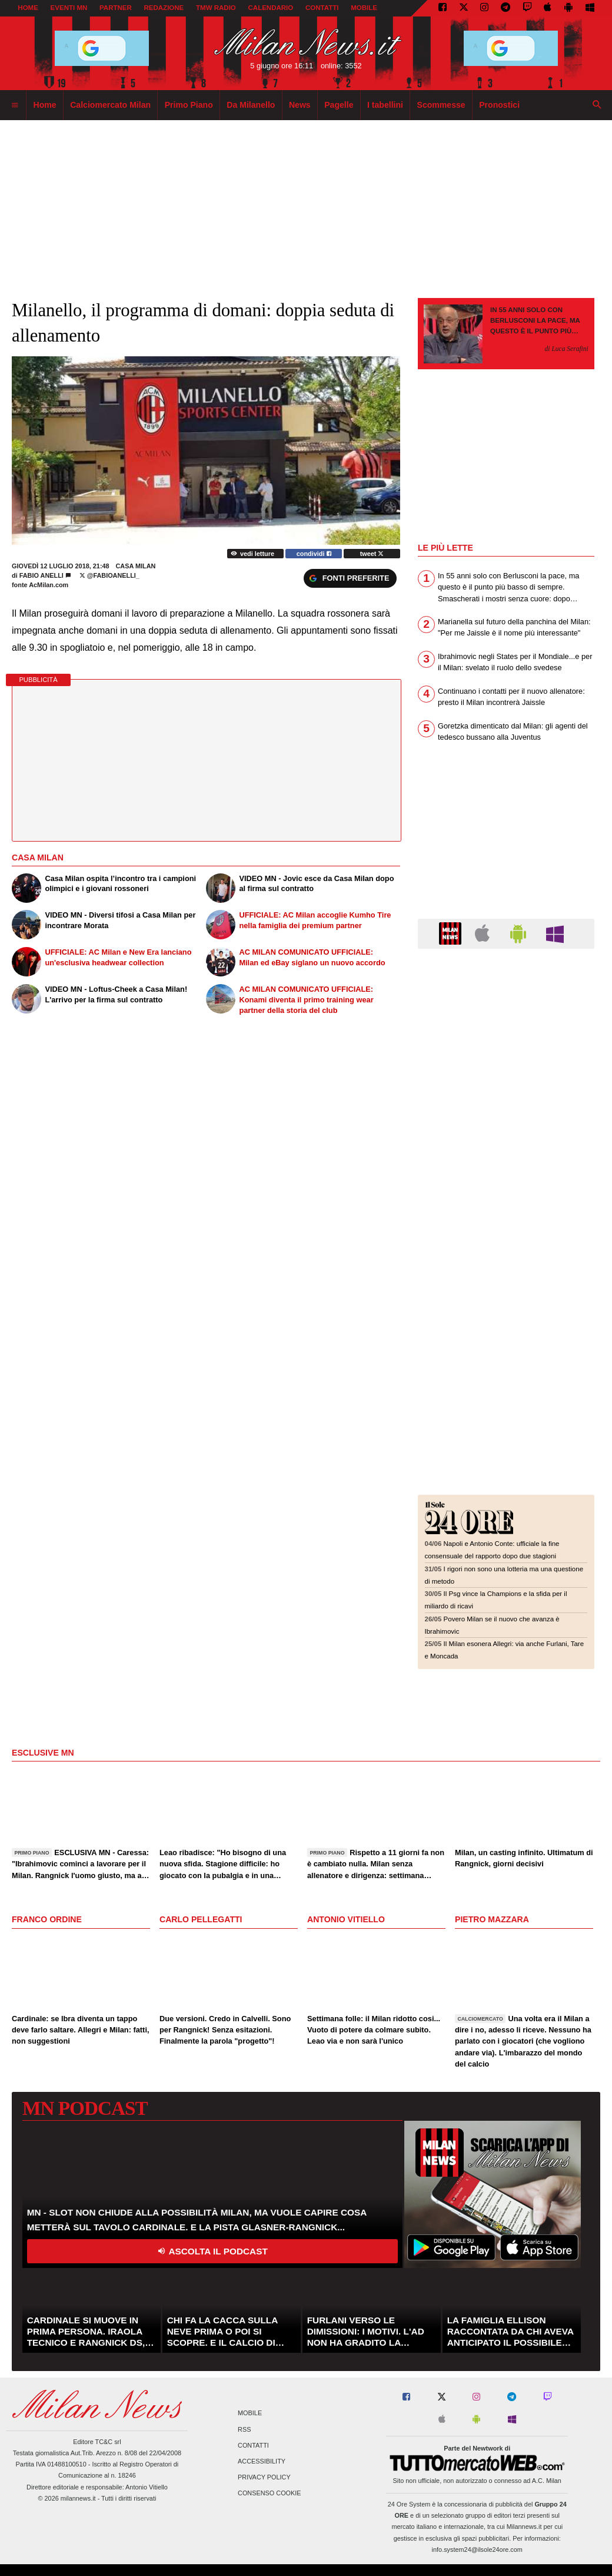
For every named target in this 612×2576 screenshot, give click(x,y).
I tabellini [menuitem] (385, 105)
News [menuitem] (300, 105)
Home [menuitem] (45, 105)
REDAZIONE (164, 7)
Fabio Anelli (41, 575)
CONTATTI (322, 7)
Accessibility (261, 2461)
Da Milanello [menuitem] (251, 105)
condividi (314, 553)
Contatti (253, 2445)
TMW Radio (216, 7)
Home (28, 7)
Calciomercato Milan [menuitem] (110, 105)
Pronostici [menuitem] (499, 105)
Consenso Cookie (269, 2493)
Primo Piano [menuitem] (189, 105)
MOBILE (364, 7)
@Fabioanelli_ (109, 575)
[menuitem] (15, 105)
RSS (244, 2429)
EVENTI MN (69, 7)
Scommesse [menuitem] (441, 105)
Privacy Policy (264, 2477)
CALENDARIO (271, 7)
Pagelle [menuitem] (338, 105)
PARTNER (115, 7)
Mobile (250, 2413)
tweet (372, 553)
